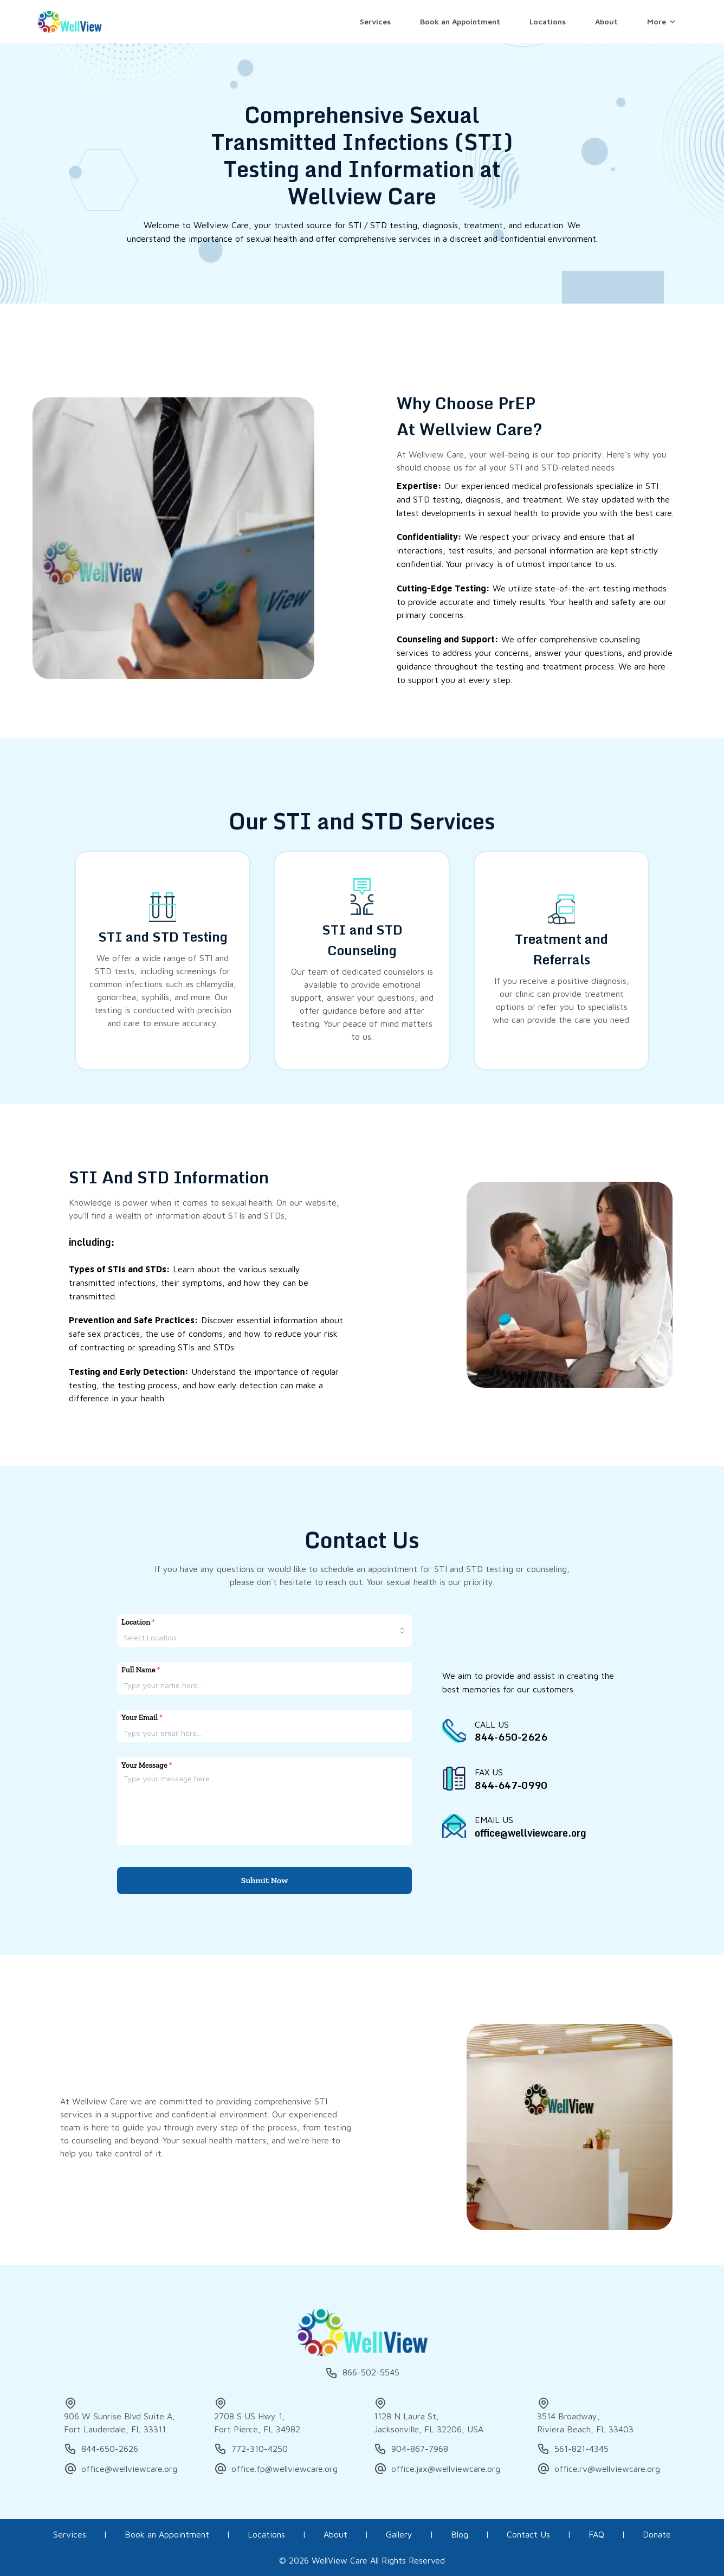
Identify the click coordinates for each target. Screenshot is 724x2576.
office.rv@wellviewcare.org (598, 2468)
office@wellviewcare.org (120, 2468)
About (335, 2534)
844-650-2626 (101, 2448)
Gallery (399, 2534)
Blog (459, 2534)
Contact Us (528, 2534)
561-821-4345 (573, 2448)
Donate (657, 2534)
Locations (266, 2534)
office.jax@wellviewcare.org (437, 2468)
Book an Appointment (167, 2534)
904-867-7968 (411, 2448)
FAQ (596, 2534)
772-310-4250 (251, 2448)
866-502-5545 (362, 2372)
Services (69, 2534)
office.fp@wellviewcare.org (276, 2468)
